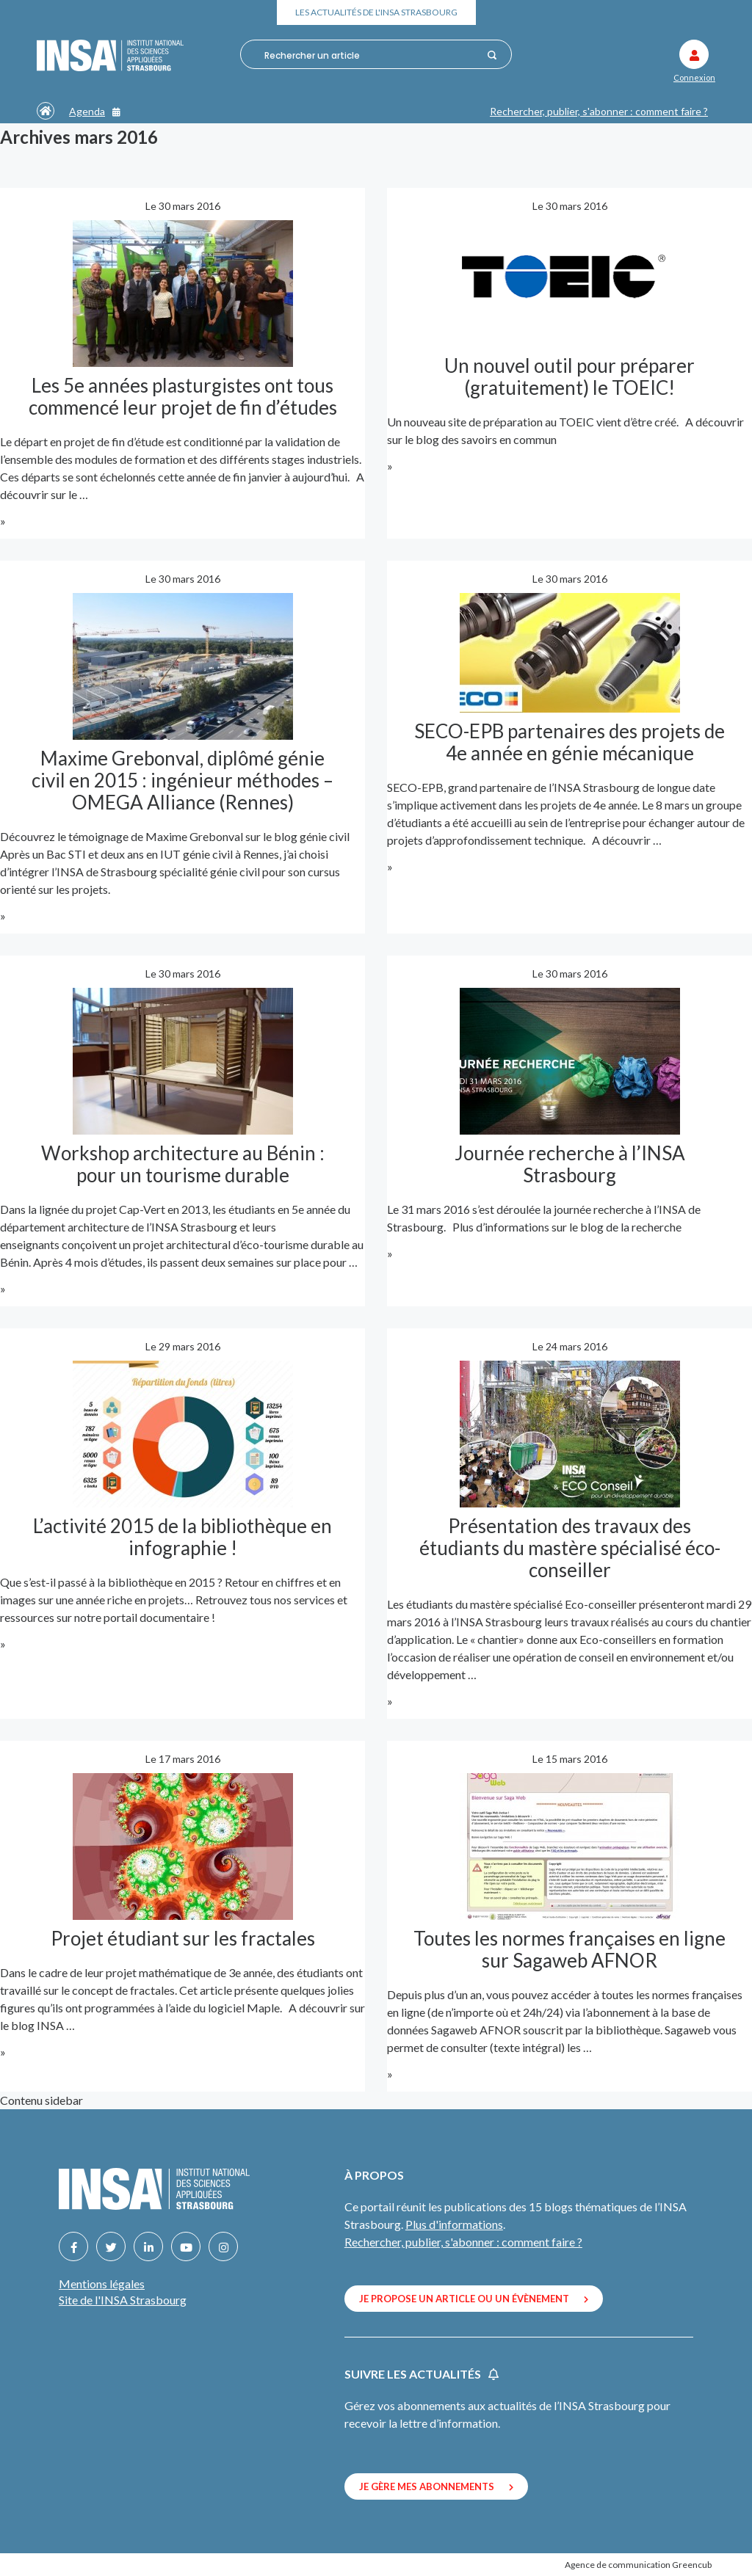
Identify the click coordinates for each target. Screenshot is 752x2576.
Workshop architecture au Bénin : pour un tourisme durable (183, 1164)
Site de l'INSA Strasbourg (123, 2300)
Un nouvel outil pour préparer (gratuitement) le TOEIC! (569, 376)
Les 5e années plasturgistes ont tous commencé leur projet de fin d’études (183, 396)
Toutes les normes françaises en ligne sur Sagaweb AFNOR (569, 1949)
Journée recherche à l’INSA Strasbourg (570, 1164)
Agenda (94, 111)
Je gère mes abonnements (436, 2486)
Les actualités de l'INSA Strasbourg (376, 12)
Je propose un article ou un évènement (473, 2298)
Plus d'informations (454, 2224)
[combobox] (372, 55)
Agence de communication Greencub (638, 2564)
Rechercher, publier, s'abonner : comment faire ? (599, 111)
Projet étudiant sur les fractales (183, 1938)
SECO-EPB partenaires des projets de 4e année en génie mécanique (569, 742)
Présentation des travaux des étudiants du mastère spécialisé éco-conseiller (569, 1548)
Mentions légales (102, 2284)
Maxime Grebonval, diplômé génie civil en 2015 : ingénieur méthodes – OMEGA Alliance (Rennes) (182, 780)
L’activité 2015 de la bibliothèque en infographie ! (182, 1537)
